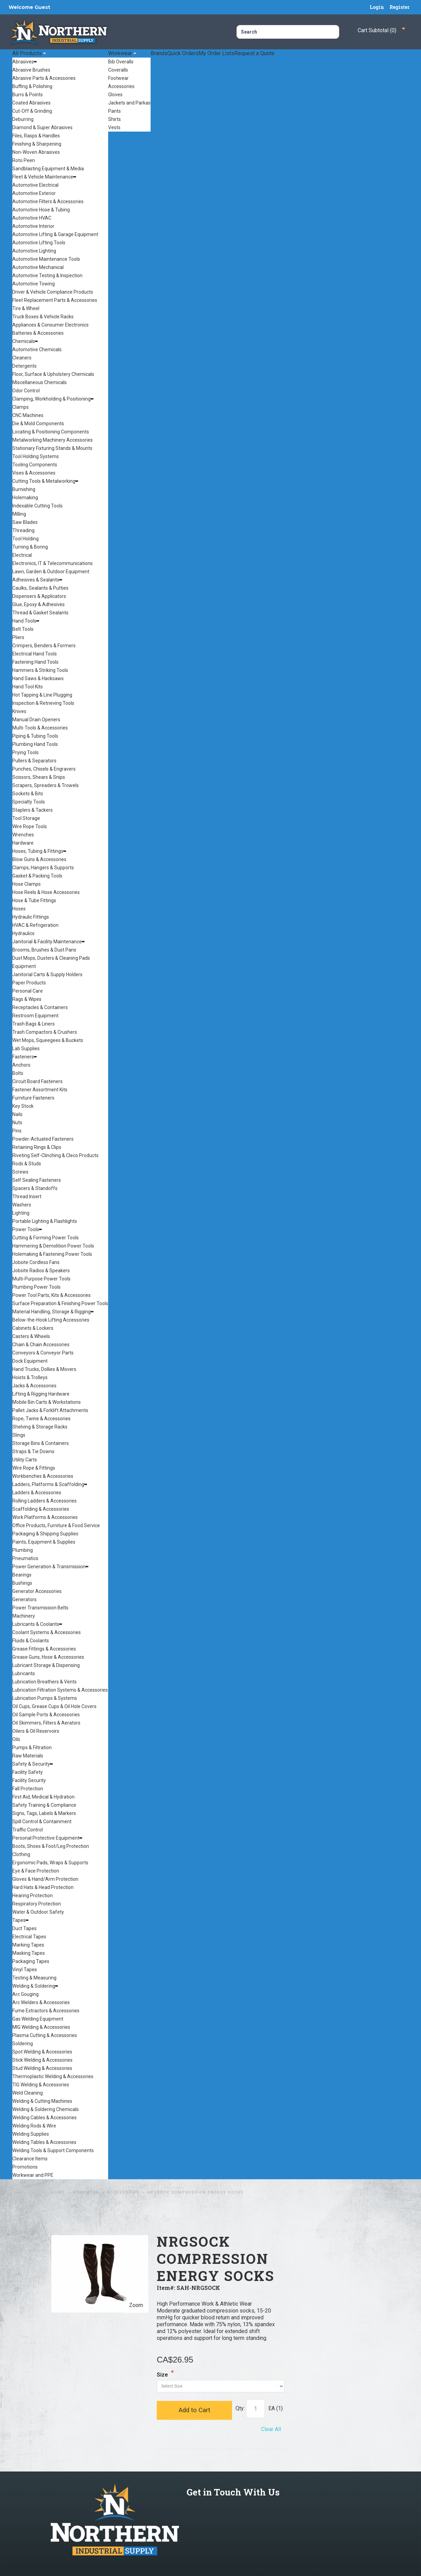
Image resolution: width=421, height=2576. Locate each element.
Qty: (240, 2408)
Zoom (136, 2305)
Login (377, 7)
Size (162, 2374)
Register (400, 7)
